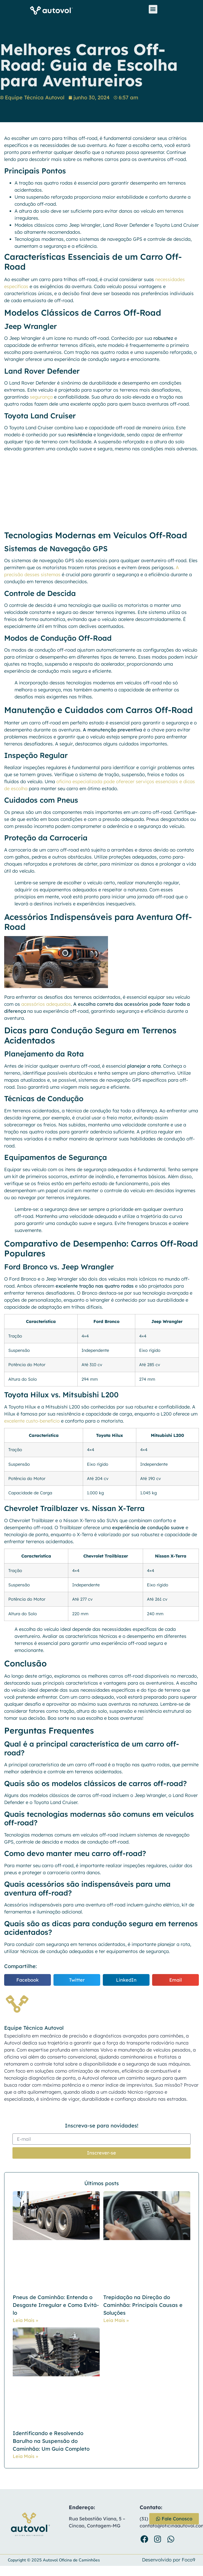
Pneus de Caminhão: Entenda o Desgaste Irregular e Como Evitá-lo (56, 2305)
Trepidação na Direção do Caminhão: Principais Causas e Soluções (142, 2305)
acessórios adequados (46, 1004)
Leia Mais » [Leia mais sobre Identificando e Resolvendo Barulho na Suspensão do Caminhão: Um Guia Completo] (25, 2456)
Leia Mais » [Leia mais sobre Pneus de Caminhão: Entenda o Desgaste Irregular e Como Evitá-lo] (25, 2320)
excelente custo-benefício (32, 1421)
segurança (41, 397)
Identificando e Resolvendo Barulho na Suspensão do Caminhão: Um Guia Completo (51, 2441)
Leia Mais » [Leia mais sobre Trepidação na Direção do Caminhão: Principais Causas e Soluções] (116, 2320)
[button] (153, 9)
